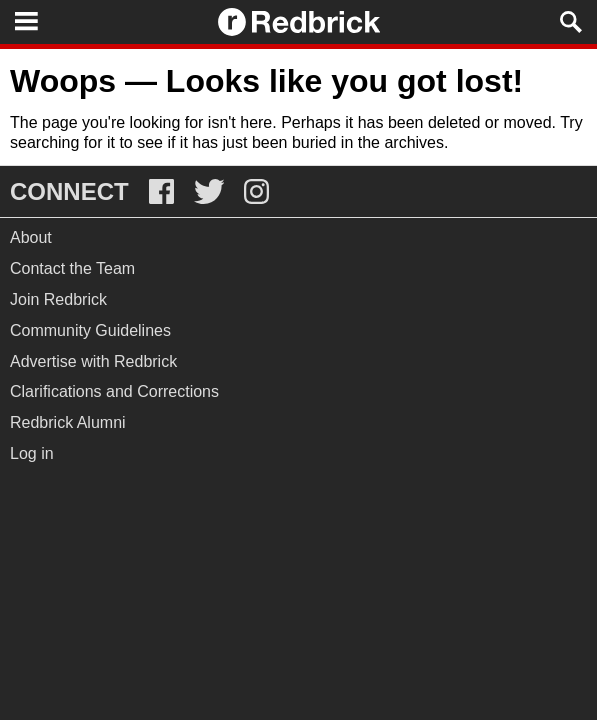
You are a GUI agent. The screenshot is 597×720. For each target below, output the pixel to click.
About (31, 237)
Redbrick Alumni (68, 422)
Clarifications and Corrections (114, 391)
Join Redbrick (58, 299)
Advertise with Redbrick (93, 361)
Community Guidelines (90, 330)
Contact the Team (72, 268)
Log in (32, 453)
